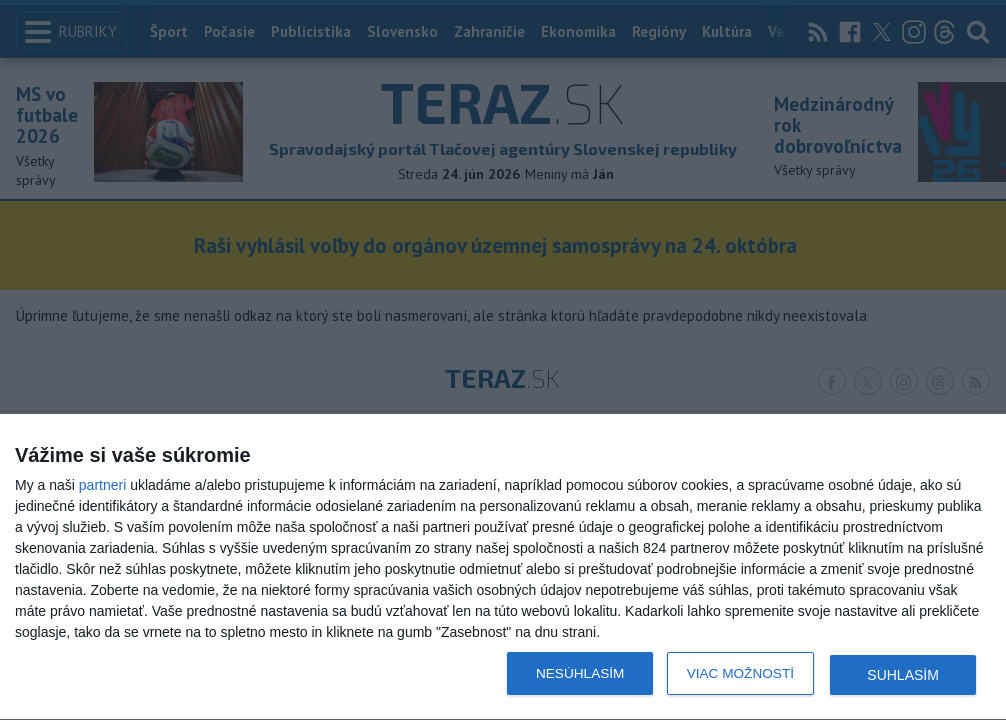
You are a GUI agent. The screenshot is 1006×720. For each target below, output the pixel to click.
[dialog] (503, 567)
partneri (102, 485)
